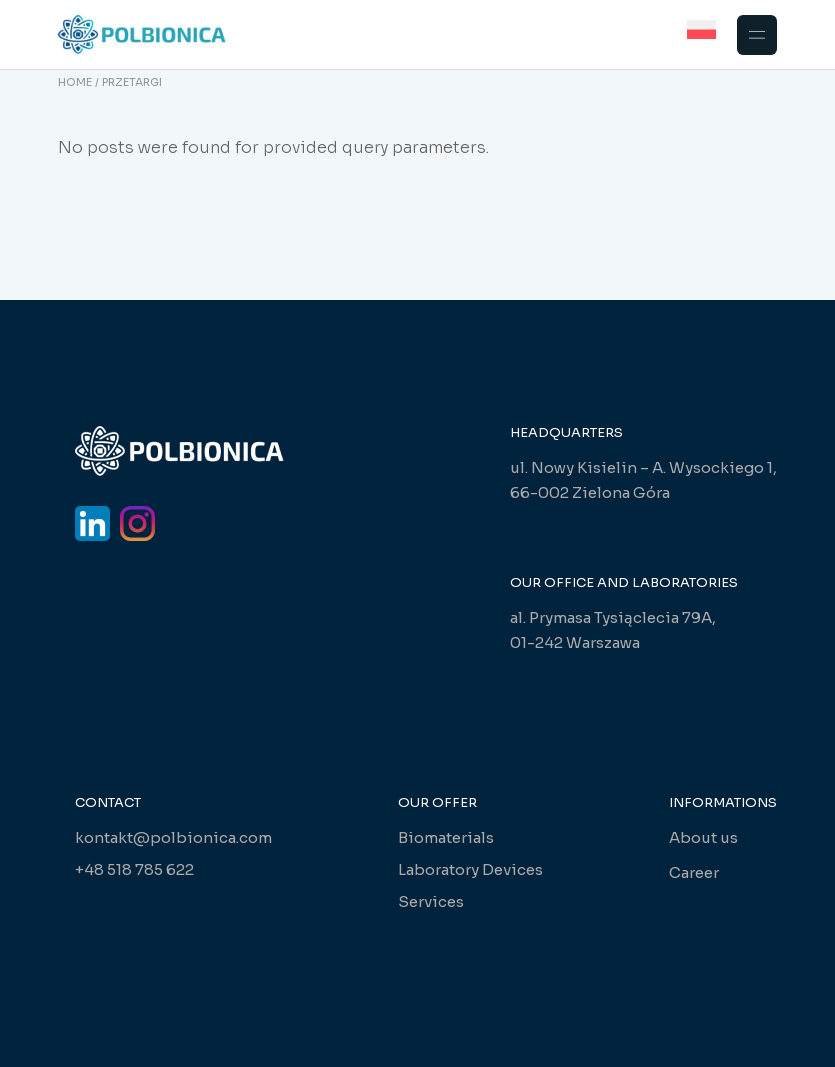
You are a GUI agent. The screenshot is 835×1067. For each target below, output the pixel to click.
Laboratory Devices (470, 869)
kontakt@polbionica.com (173, 837)
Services (431, 901)
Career (694, 872)
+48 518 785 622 (134, 869)
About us (703, 837)
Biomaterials (446, 837)
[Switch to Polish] (701, 30)
